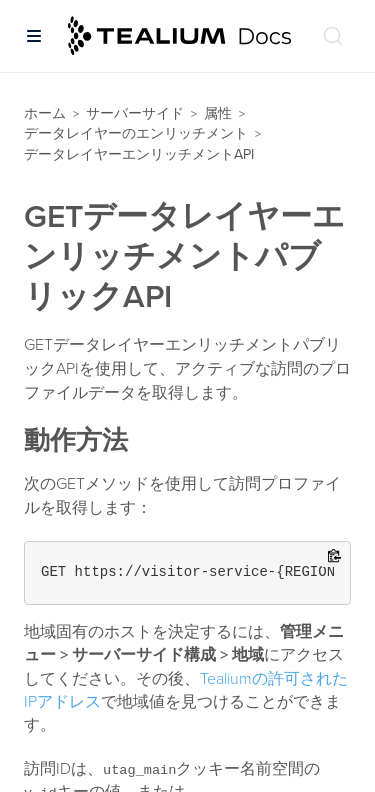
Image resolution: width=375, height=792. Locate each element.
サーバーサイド (135, 113)
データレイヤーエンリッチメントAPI (139, 154)
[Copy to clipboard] (334, 557)
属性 (218, 113)
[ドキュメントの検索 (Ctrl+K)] (333, 36)
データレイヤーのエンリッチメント (136, 133)
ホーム (45, 113)
